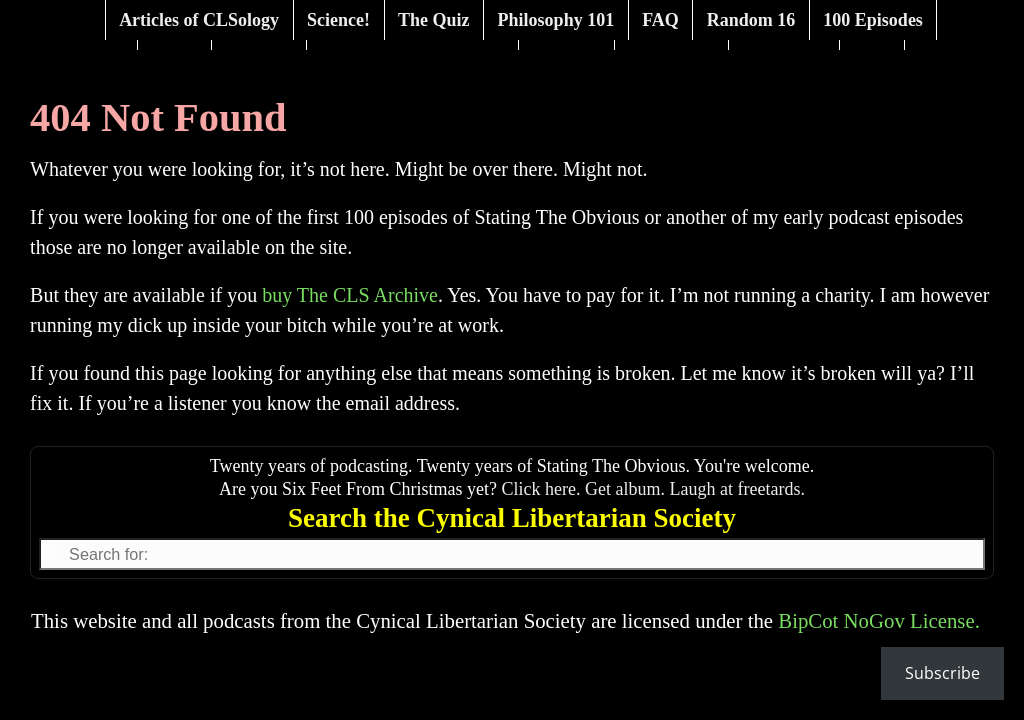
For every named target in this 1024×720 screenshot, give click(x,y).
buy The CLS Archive (350, 295)
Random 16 (751, 20)
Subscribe (942, 673)
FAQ (660, 20)
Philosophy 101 (556, 20)
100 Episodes (873, 20)
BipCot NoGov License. (879, 620)
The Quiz (434, 20)
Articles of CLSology (199, 20)
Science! (338, 20)
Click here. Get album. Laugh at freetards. (653, 489)
